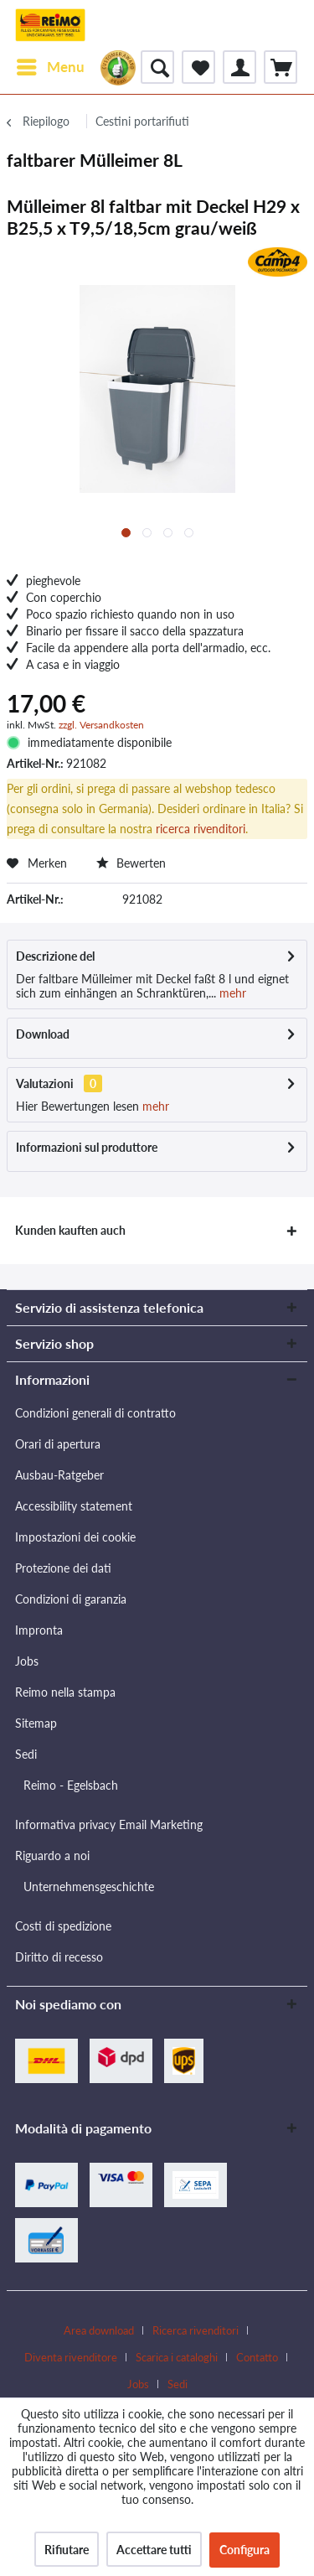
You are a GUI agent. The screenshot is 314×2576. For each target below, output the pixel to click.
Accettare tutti (154, 2549)
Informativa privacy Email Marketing (109, 1824)
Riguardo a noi (52, 1855)
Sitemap (36, 1723)
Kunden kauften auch (70, 1230)
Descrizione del (55, 956)
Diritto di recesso (59, 1957)
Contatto (257, 2357)
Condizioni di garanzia (70, 1599)
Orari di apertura (57, 1444)
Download (42, 1034)
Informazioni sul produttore (86, 1147)
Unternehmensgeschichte (88, 1886)
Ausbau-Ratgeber (59, 1475)
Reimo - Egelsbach (70, 1785)
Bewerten (131, 863)
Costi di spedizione (63, 1926)
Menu (51, 64)
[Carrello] (280, 67)
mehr (231, 993)
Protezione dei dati (63, 1568)
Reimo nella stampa (65, 1692)
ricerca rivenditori (200, 829)
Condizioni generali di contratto (95, 1413)
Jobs (27, 1661)
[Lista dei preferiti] (198, 67)
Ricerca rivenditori (195, 2330)
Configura (244, 2549)
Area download (99, 2330)
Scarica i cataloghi (177, 2357)
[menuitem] (50, 67)
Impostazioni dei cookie (75, 1537)
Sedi (26, 1754)
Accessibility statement (73, 1506)
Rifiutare (66, 2549)
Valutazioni (45, 1083)
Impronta (39, 1630)
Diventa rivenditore (70, 2357)
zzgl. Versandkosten (101, 724)
